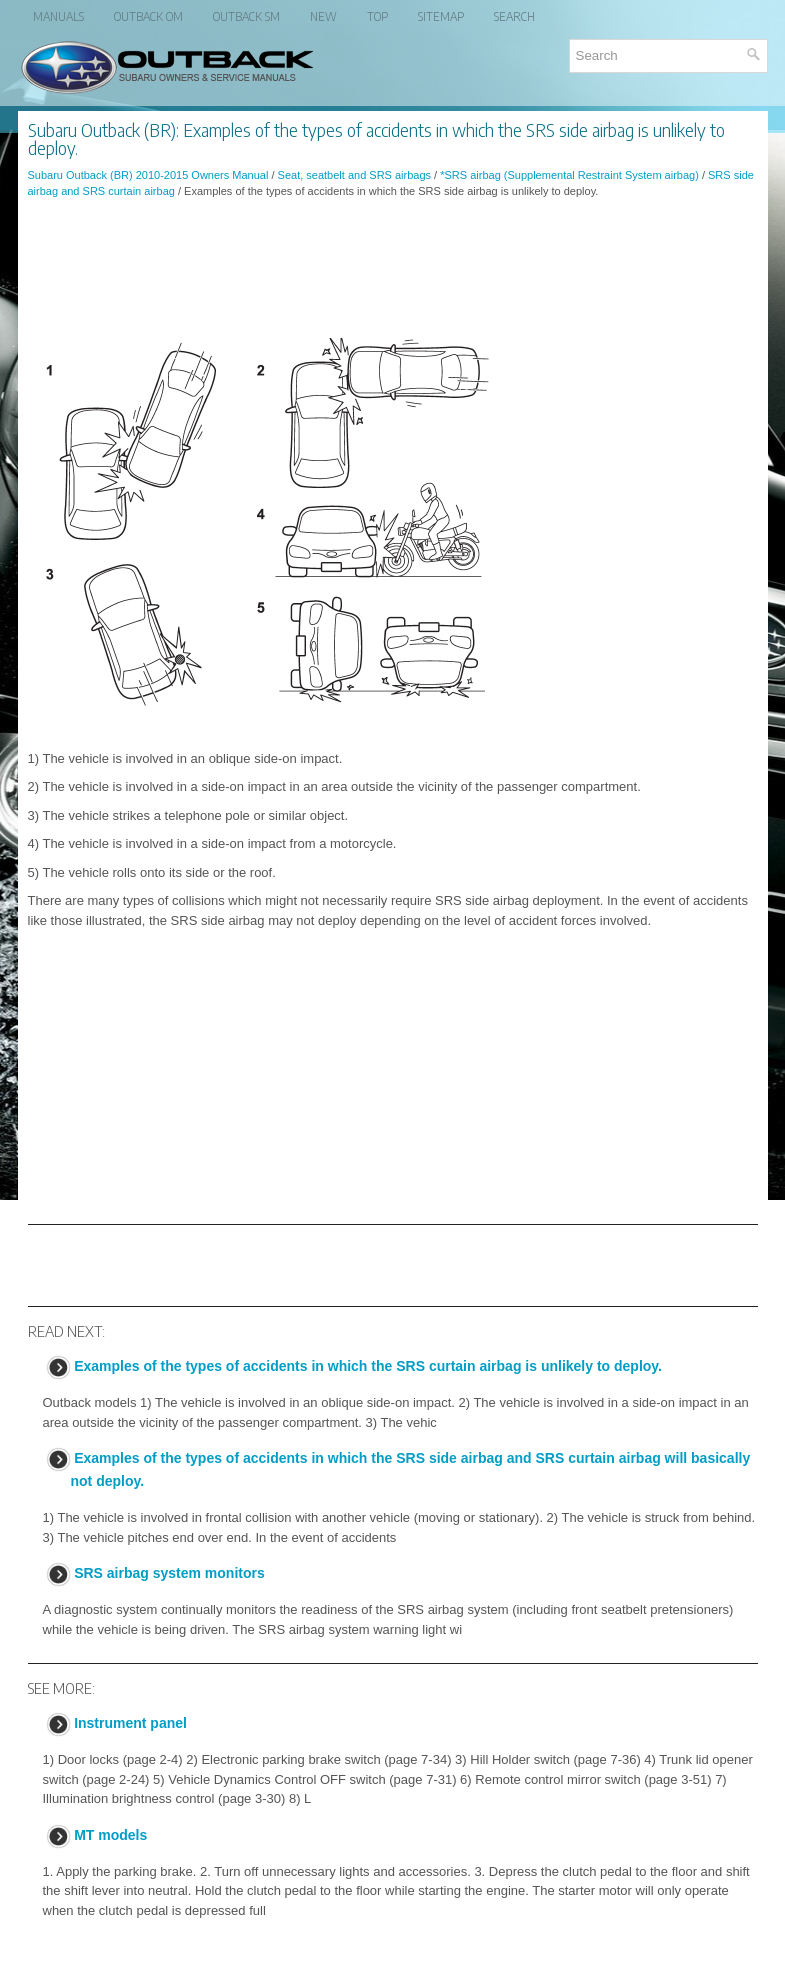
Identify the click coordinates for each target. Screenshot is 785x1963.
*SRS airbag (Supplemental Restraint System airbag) (569, 175)
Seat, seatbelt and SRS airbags (354, 175)
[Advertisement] (393, 269)
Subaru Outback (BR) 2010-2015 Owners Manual (148, 175)
